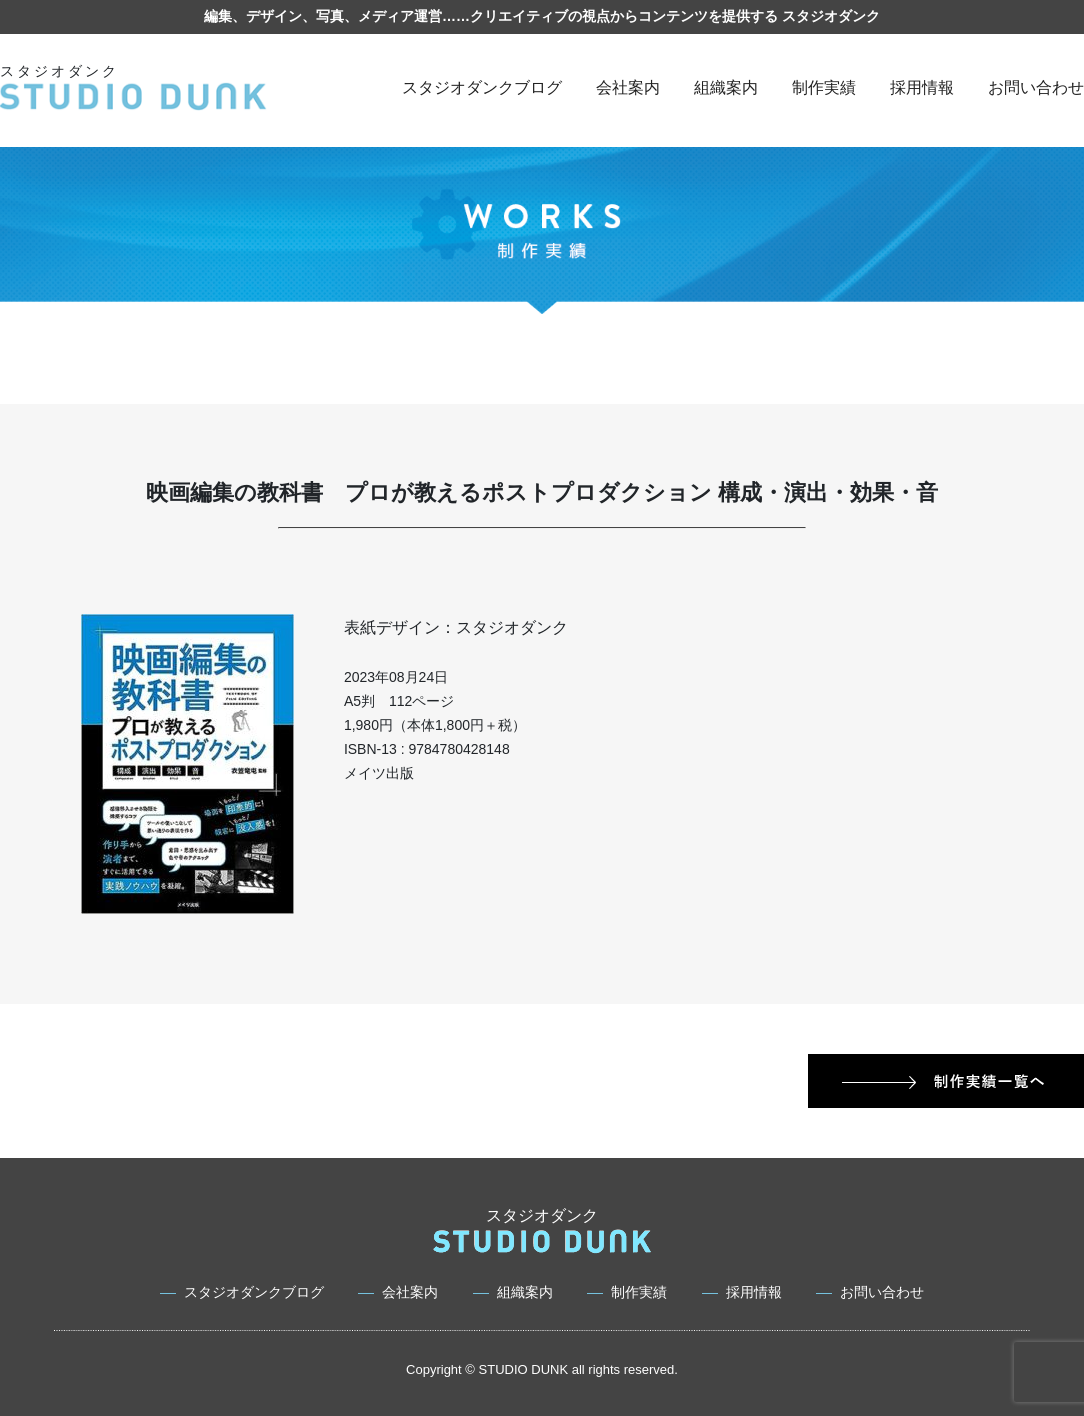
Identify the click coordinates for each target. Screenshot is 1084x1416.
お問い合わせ (1036, 87)
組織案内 (726, 87)
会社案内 (628, 87)
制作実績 (824, 87)
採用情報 (922, 87)
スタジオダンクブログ (482, 87)
